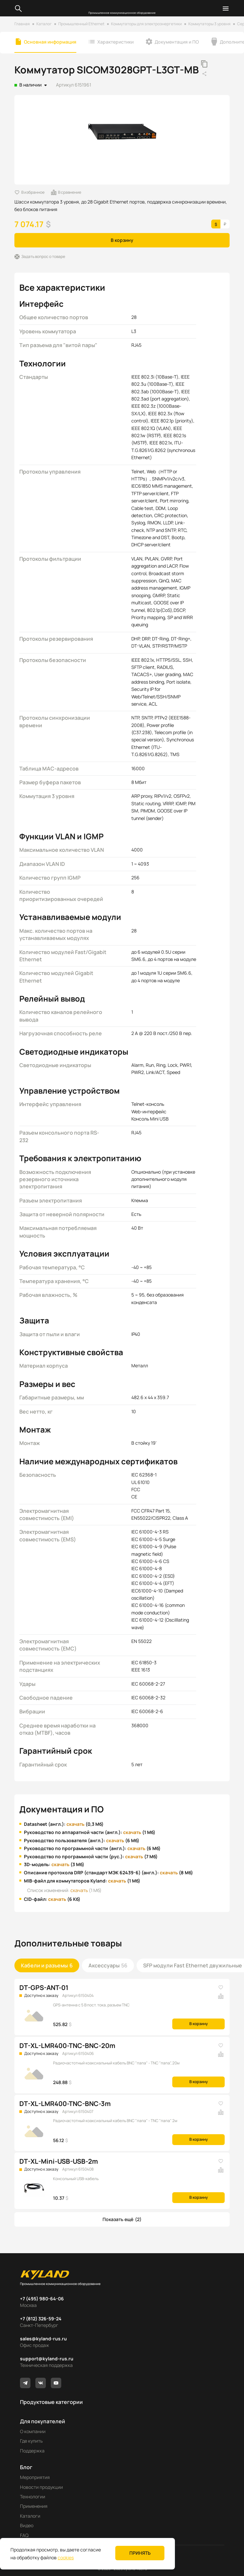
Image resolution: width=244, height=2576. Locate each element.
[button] (122, 2219)
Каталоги (30, 2516)
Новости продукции (41, 2487)
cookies (66, 2557)
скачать (75, 1824)
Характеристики (115, 42)
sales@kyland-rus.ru (43, 2338)
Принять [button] (140, 2553)
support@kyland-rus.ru (46, 2358)
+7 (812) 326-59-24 (41, 2318)
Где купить (31, 2441)
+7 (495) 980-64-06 (42, 2298)
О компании (33, 2431)
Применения (33, 2506)
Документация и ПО (177, 42)
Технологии (32, 2496)
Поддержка (32, 2451)
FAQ (24, 2535)
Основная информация (50, 42)
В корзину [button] (122, 240)
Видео (26, 2525)
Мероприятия (35, 2477)
